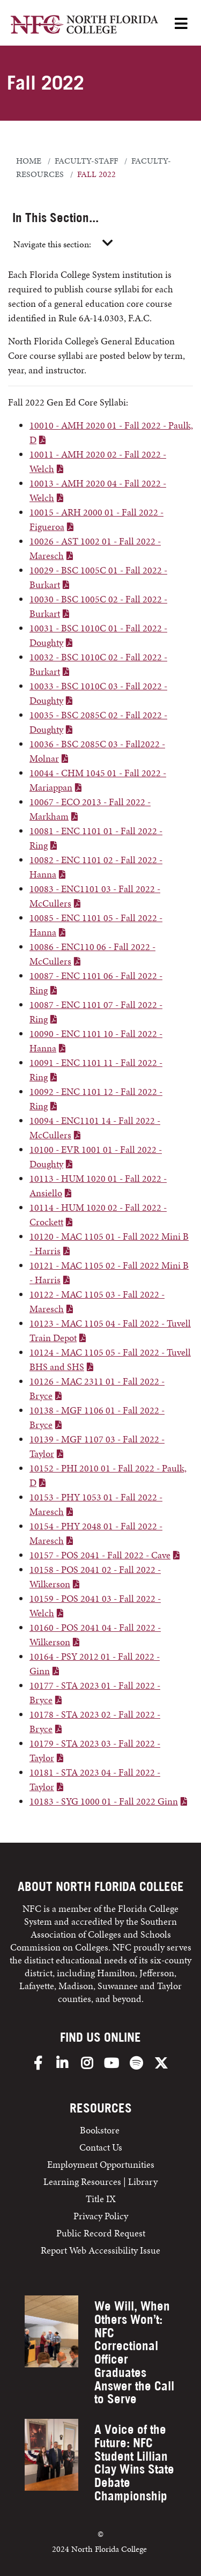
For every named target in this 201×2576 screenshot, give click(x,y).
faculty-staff (86, 161)
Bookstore (101, 2130)
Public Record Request (100, 2233)
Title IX (101, 2198)
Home (28, 161)
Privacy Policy (100, 2215)
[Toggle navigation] (108, 243)
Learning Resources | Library (100, 2181)
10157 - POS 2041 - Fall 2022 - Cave (99, 1555)
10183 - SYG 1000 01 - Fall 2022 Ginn (103, 1801)
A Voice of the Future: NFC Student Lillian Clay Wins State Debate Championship (134, 2463)
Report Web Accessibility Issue (100, 2250)
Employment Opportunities (100, 2164)
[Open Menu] (181, 24)
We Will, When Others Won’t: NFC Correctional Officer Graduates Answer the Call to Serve (134, 2352)
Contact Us (100, 2147)
